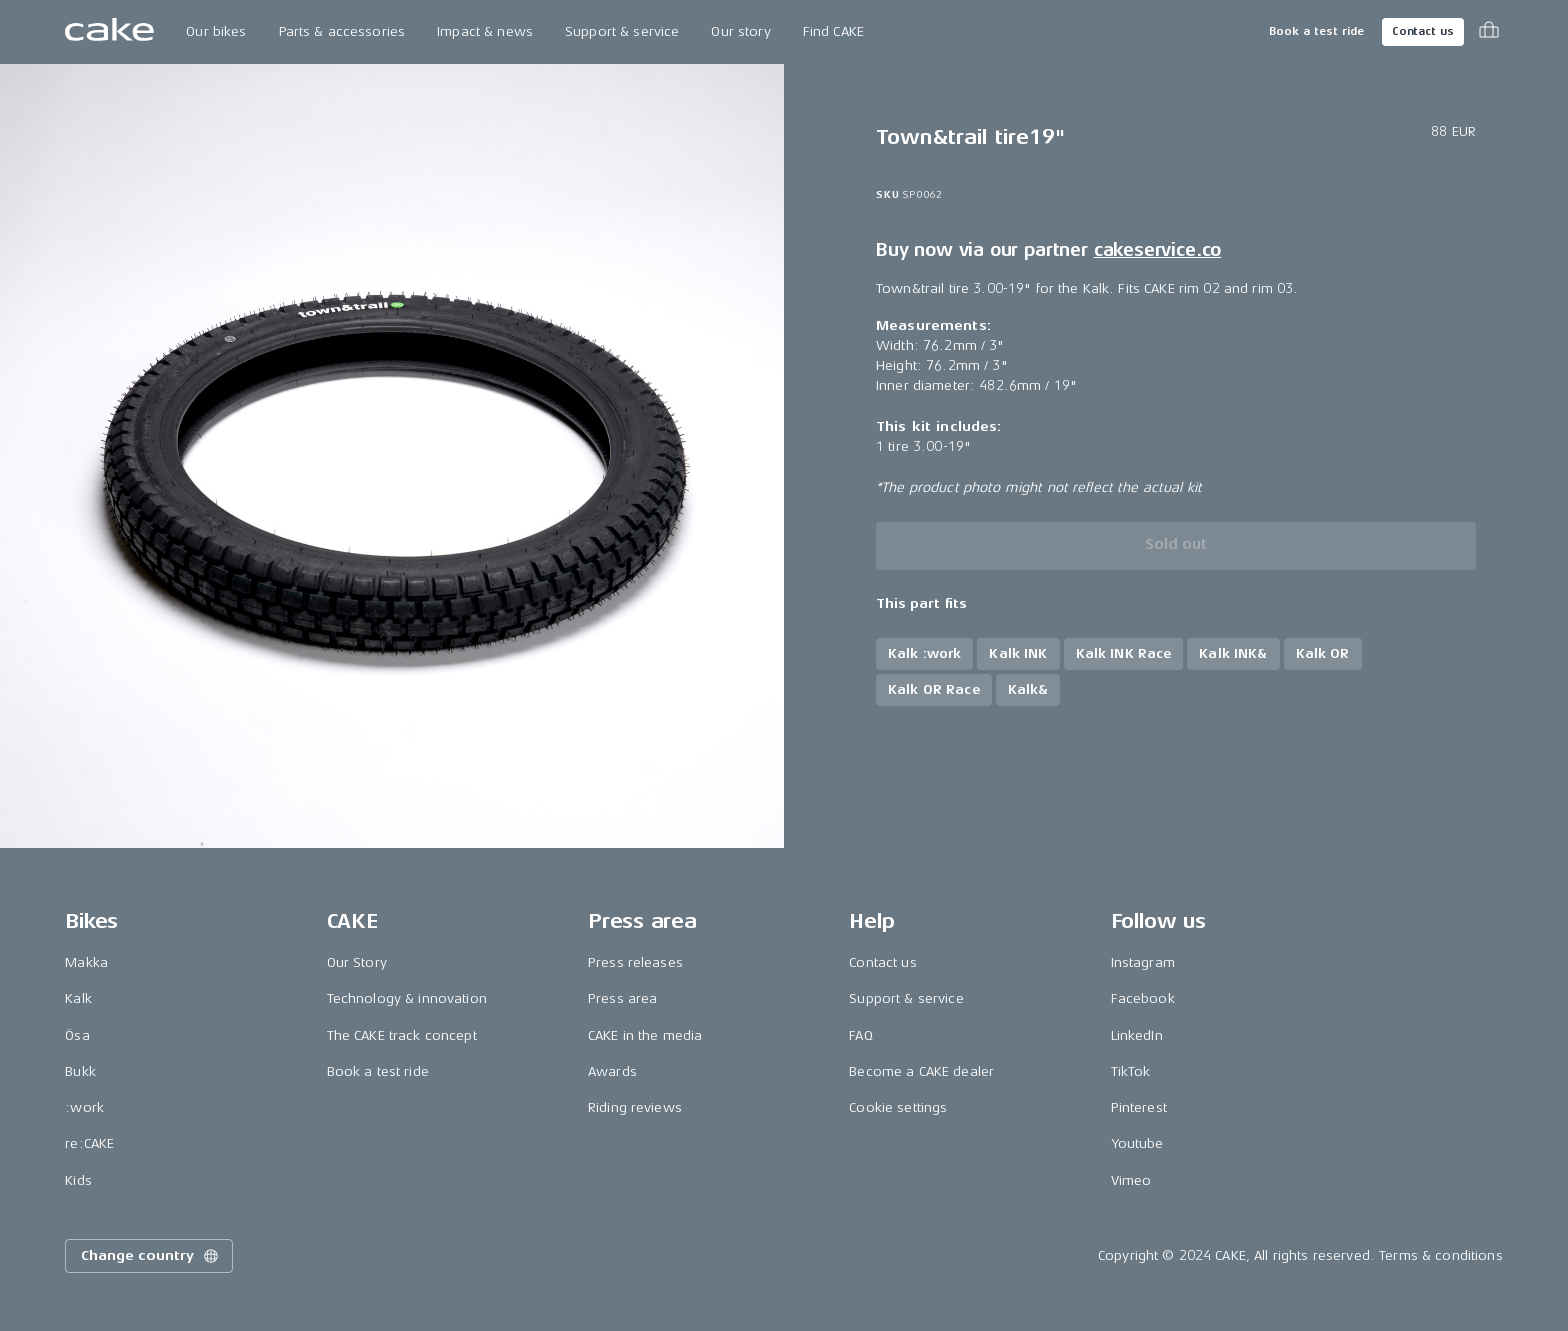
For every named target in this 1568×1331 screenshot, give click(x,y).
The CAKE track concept (402, 1035)
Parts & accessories (342, 31)
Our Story (357, 962)
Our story (740, 31)
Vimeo (1131, 1180)
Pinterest (1139, 1107)
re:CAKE (89, 1143)
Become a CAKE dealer (921, 1071)
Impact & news (485, 31)
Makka (86, 962)
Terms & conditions (1441, 1255)
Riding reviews (635, 1107)
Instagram (1143, 962)
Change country (151, 1256)
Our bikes (216, 31)
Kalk (78, 998)
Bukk (80, 1071)
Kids (78, 1180)
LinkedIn (1137, 1035)
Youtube (1137, 1143)
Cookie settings (898, 1107)
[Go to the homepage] (109, 32)
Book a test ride (1316, 31)
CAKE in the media (645, 1035)
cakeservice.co (1157, 250)
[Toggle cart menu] (1489, 32)
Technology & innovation (407, 998)
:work (84, 1107)
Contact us (1423, 31)
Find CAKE (833, 31)
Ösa (77, 1035)
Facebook (1143, 998)
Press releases (635, 962)
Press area (622, 998)
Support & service (622, 31)
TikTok (1131, 1071)
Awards (612, 1071)
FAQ (860, 1035)
